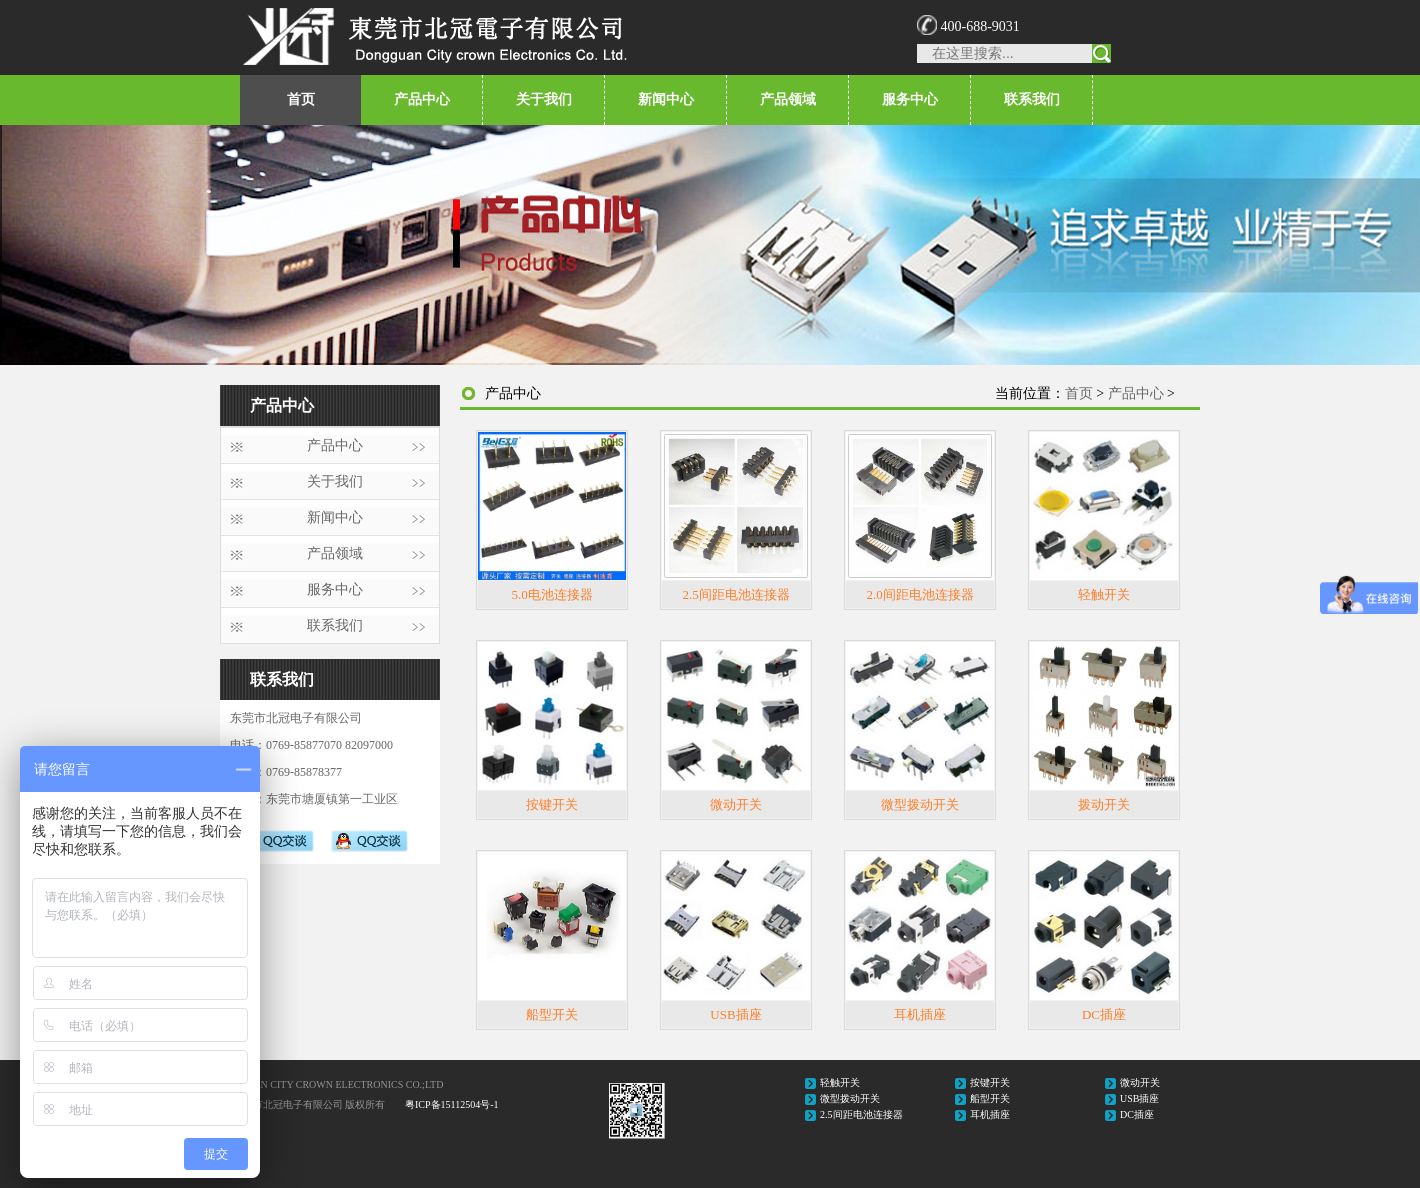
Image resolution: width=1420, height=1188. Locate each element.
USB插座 (735, 1014)
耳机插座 (920, 1014)
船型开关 (552, 1014)
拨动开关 (1104, 804)
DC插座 (1104, 1014)
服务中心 (910, 99)
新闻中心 (666, 99)
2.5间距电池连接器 (735, 594)
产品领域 (788, 99)
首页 (301, 99)
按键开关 (552, 804)
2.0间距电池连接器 (919, 594)
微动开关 (736, 804)
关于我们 (544, 99)
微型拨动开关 (920, 804)
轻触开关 (1104, 594)
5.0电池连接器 (551, 594)
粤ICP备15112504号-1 (452, 1104)
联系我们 (1032, 99)
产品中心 (422, 99)
